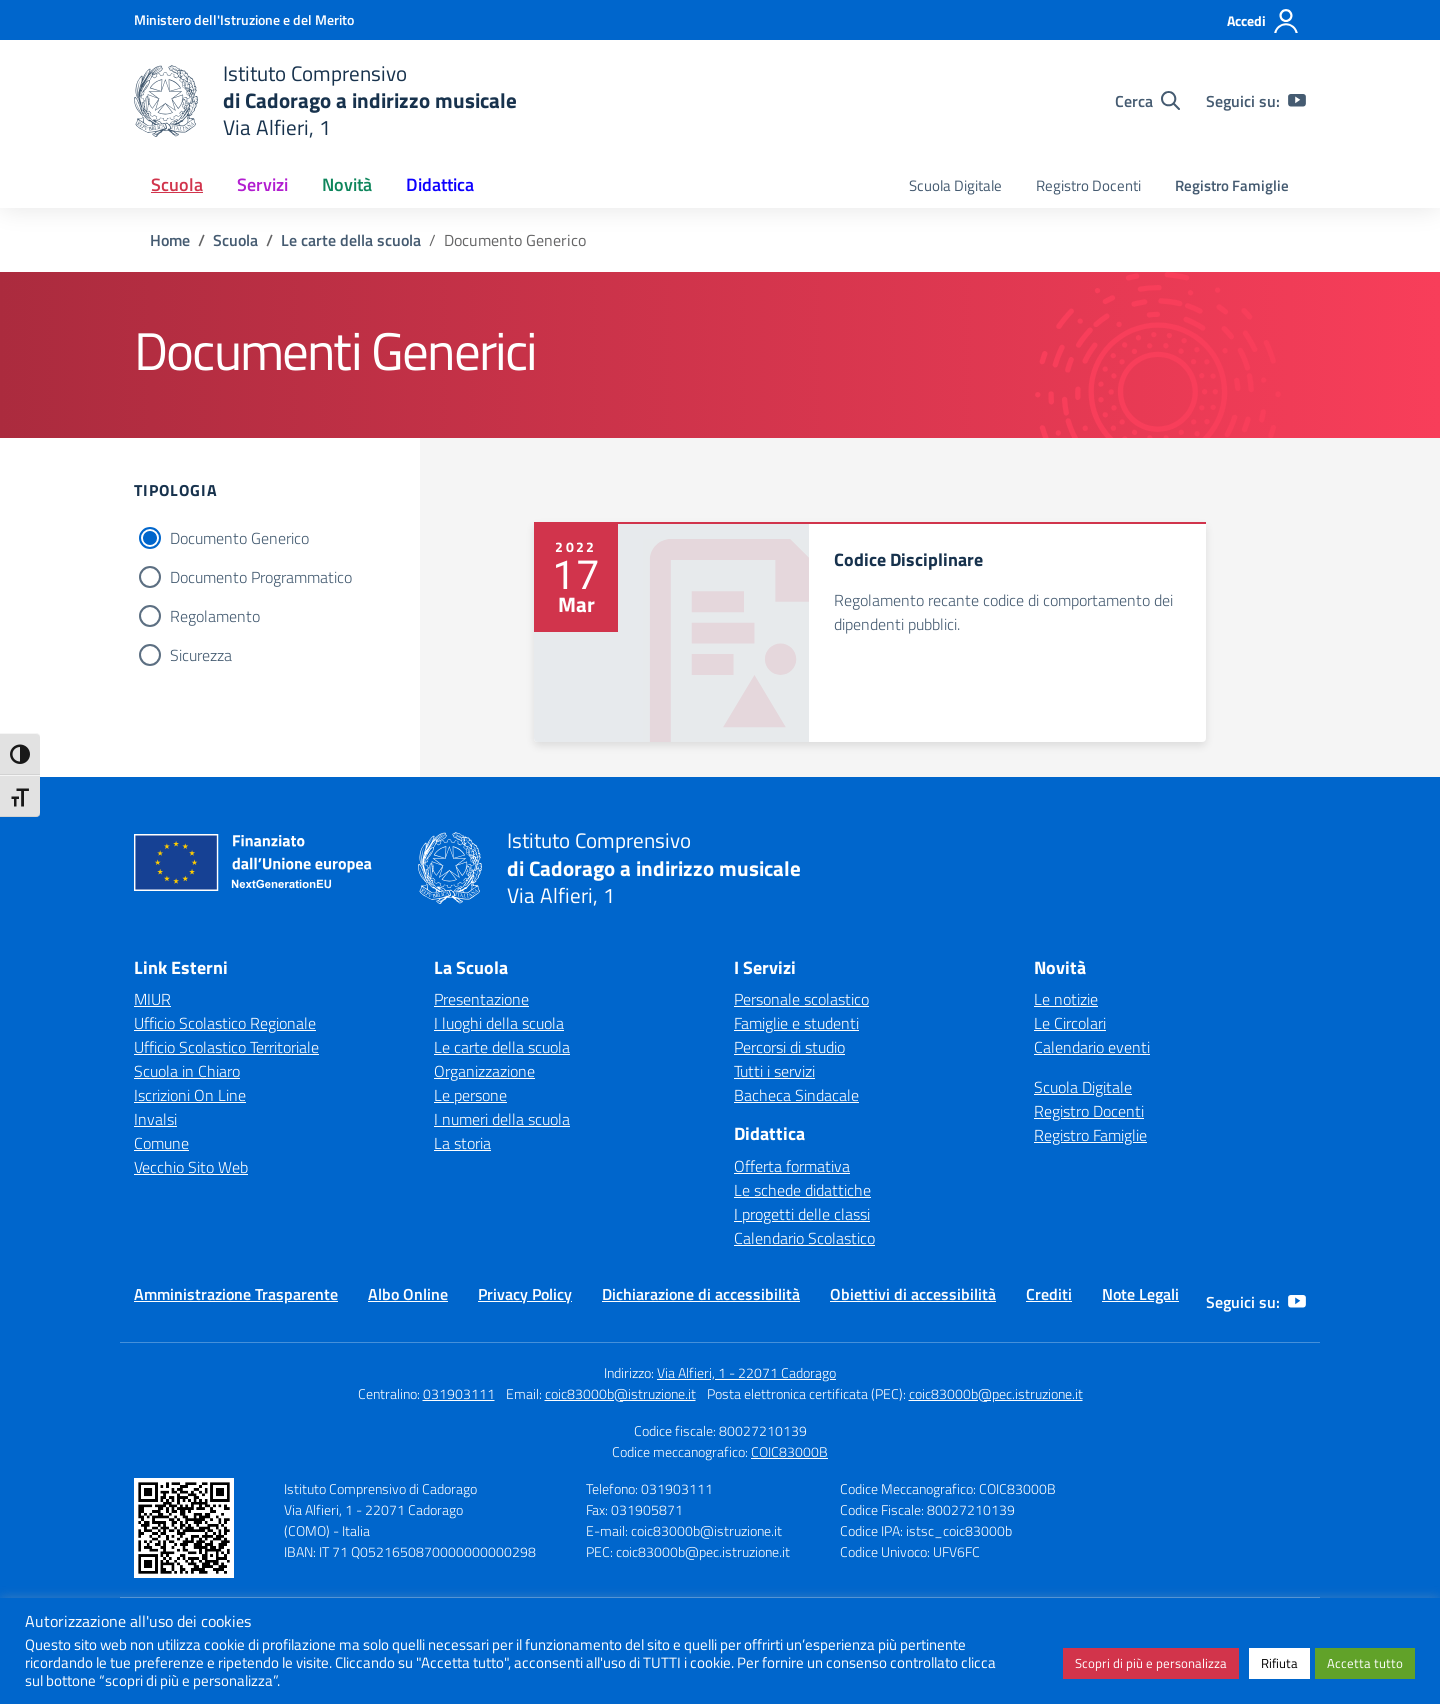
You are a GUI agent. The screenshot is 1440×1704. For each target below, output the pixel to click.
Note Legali (1140, 1294)
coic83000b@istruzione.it (620, 1393)
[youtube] (1297, 101)
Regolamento (215, 616)
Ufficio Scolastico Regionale (225, 1023)
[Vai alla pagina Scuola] (235, 240)
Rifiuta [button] (1279, 1663)
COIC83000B (789, 1451)
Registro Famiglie (1232, 185)
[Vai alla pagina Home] (170, 240)
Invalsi (155, 1119)
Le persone (470, 1095)
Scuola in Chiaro (187, 1071)
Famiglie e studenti (796, 1023)
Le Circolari (1070, 1023)
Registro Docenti (1088, 185)
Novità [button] (347, 184)
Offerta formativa (792, 1166)
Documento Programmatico (261, 577)
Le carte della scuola (502, 1047)
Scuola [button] (177, 184)
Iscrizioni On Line (190, 1095)
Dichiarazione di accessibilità (701, 1294)
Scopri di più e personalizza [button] (1151, 1663)
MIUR (152, 999)
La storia (462, 1143)
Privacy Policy (525, 1294)
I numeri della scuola (502, 1119)
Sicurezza (201, 655)
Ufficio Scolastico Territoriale (226, 1047)
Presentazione (481, 999)
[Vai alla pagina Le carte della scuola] (351, 240)
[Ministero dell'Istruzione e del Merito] (244, 19)
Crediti (1049, 1294)
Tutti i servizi (774, 1071)
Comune (161, 1143)
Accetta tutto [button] (1365, 1663)
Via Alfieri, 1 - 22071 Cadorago (746, 1372)
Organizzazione (484, 1071)
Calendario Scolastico (804, 1238)
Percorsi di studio (789, 1047)
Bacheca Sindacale (796, 1095)
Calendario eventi (1092, 1047)
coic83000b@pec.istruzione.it (996, 1393)
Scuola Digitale (955, 185)
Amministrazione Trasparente (236, 1294)
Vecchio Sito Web (191, 1167)
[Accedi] (1263, 21)
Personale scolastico (801, 999)
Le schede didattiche (802, 1190)
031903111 (459, 1393)
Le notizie (1066, 999)
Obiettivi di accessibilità (913, 1294)
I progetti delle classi (802, 1214)
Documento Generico (239, 538)
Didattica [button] (440, 184)
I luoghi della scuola (499, 1023)
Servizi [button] (262, 184)
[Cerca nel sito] (1147, 101)
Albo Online (408, 1294)
